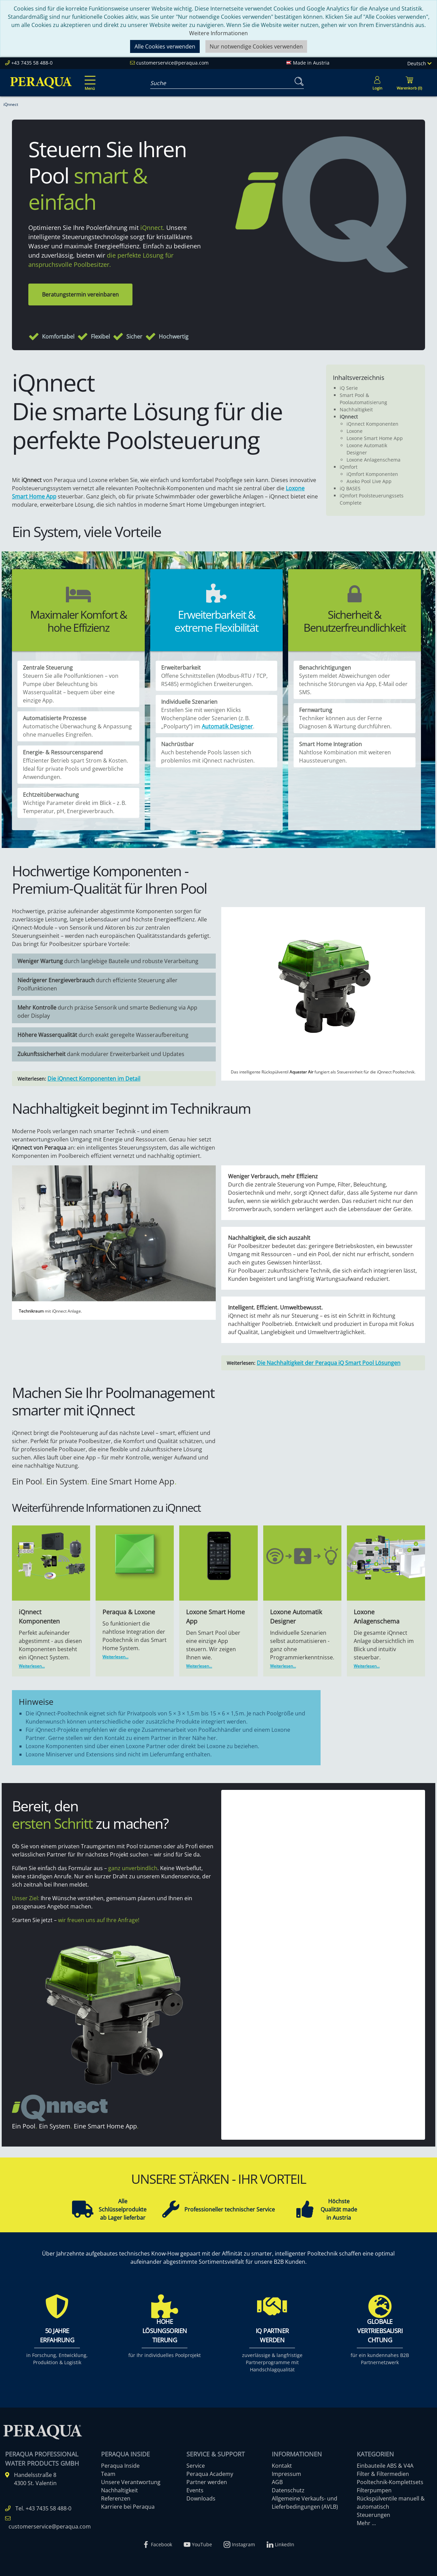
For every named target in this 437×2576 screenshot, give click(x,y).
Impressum (286, 2474)
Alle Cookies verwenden (165, 46)
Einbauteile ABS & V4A (385, 2465)
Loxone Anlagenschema (373, 459)
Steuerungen (373, 2515)
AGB (277, 2482)
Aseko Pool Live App (369, 481)
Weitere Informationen (218, 33)
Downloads (200, 2498)
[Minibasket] (409, 83)
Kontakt (282, 2465)
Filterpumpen (374, 2490)
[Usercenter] (377, 83)
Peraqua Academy (209, 2474)
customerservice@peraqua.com (172, 62)
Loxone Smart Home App (375, 438)
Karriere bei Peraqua (128, 2506)
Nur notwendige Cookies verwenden (256, 46)
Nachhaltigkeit (356, 409)
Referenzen (115, 2498)
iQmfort (348, 467)
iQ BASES (350, 488)
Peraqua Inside (120, 2465)
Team (108, 2474)
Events (194, 2490)
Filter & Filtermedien (383, 2474)
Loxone (355, 431)
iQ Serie (349, 388)
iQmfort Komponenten (372, 474)
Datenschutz (288, 2490)
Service (195, 2465)
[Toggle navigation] (89, 78)
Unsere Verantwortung (130, 2482)
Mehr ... (366, 2523)
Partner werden (206, 2482)
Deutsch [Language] (419, 63)
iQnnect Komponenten (372, 424)
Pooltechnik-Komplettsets (390, 2482)
